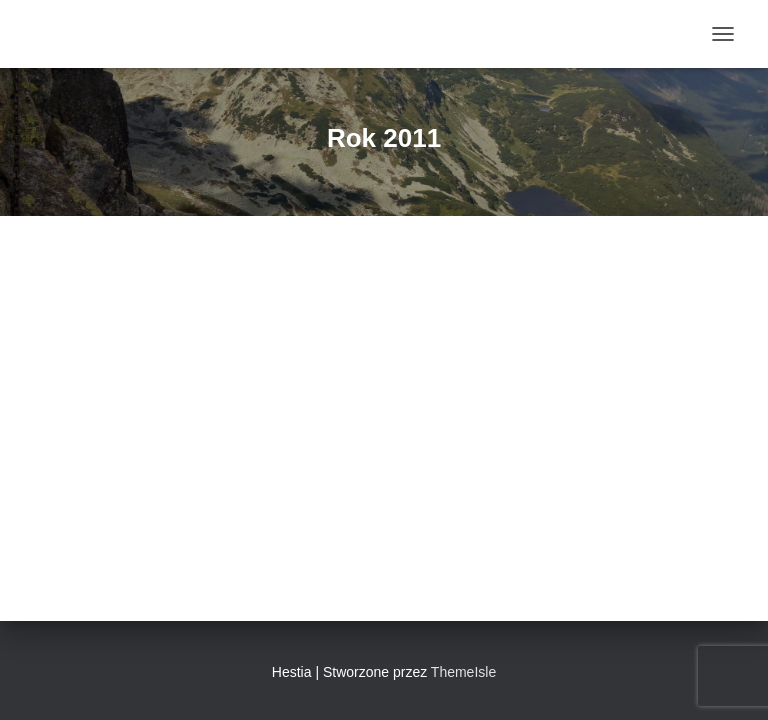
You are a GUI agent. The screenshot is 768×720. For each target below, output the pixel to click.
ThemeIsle (463, 672)
